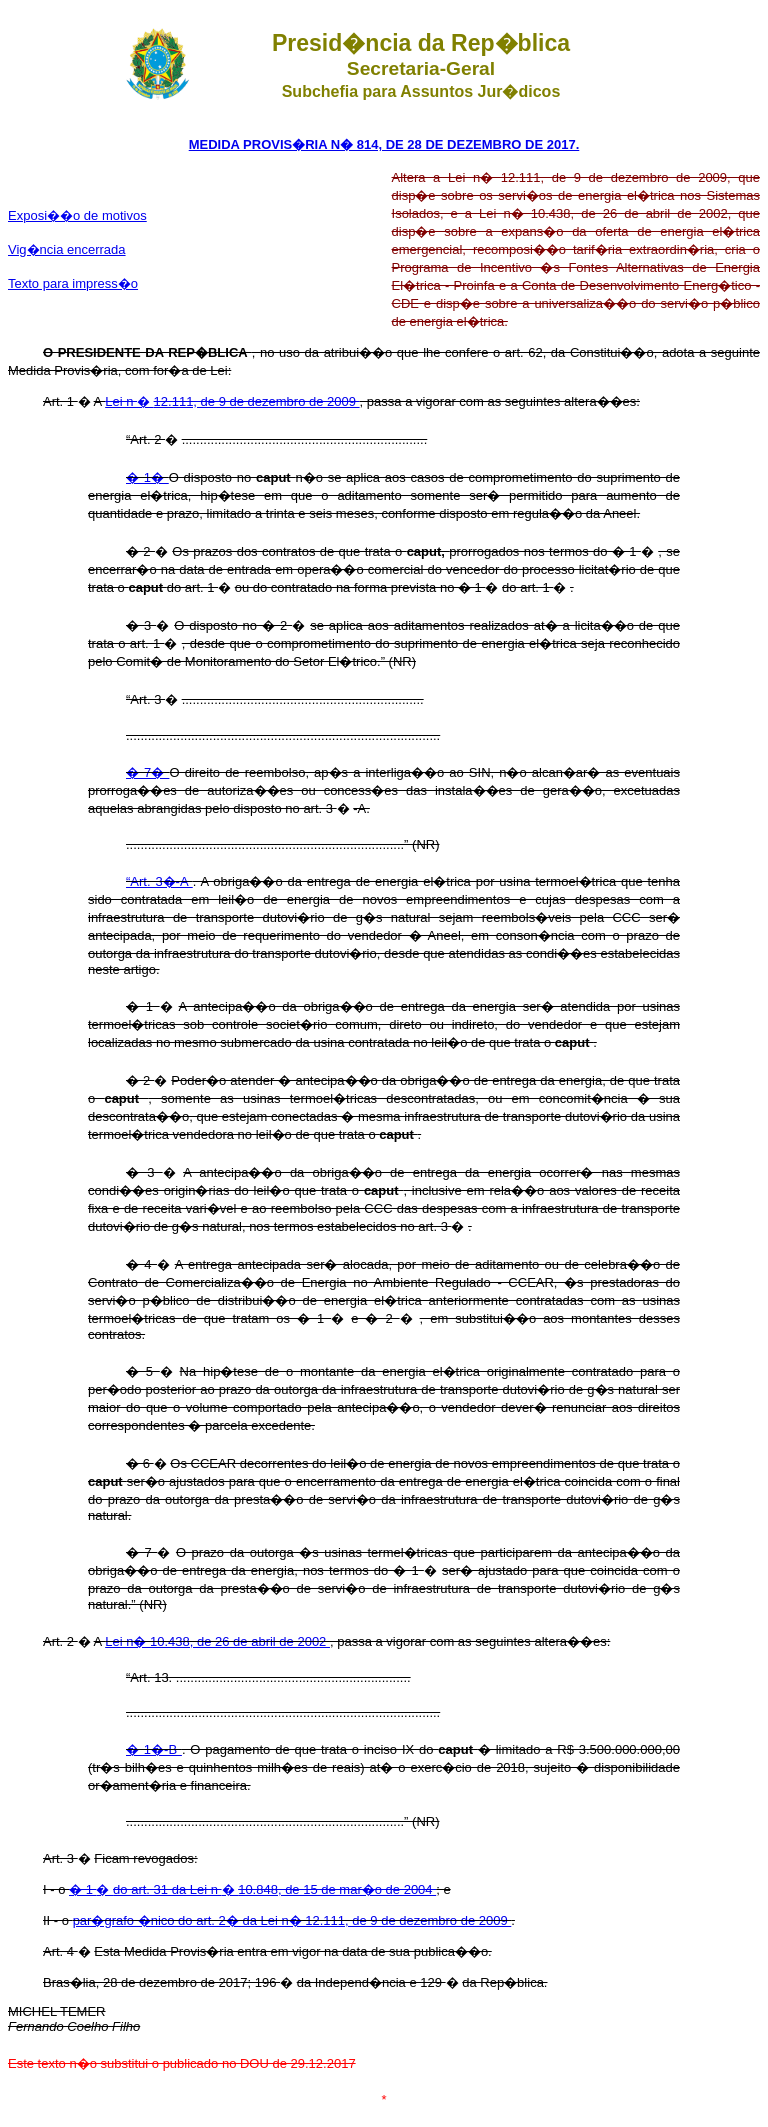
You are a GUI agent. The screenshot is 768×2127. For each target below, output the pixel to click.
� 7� (147, 772)
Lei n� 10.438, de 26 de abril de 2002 (217, 1641)
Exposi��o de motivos (77, 215)
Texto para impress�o (73, 283)
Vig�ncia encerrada (67, 249)
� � (252, 1889)
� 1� (147, 477)
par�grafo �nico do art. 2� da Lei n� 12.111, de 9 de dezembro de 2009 (292, 1920)
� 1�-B (154, 1749)
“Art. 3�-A (159, 881)
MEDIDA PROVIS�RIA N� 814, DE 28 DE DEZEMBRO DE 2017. (384, 144)
